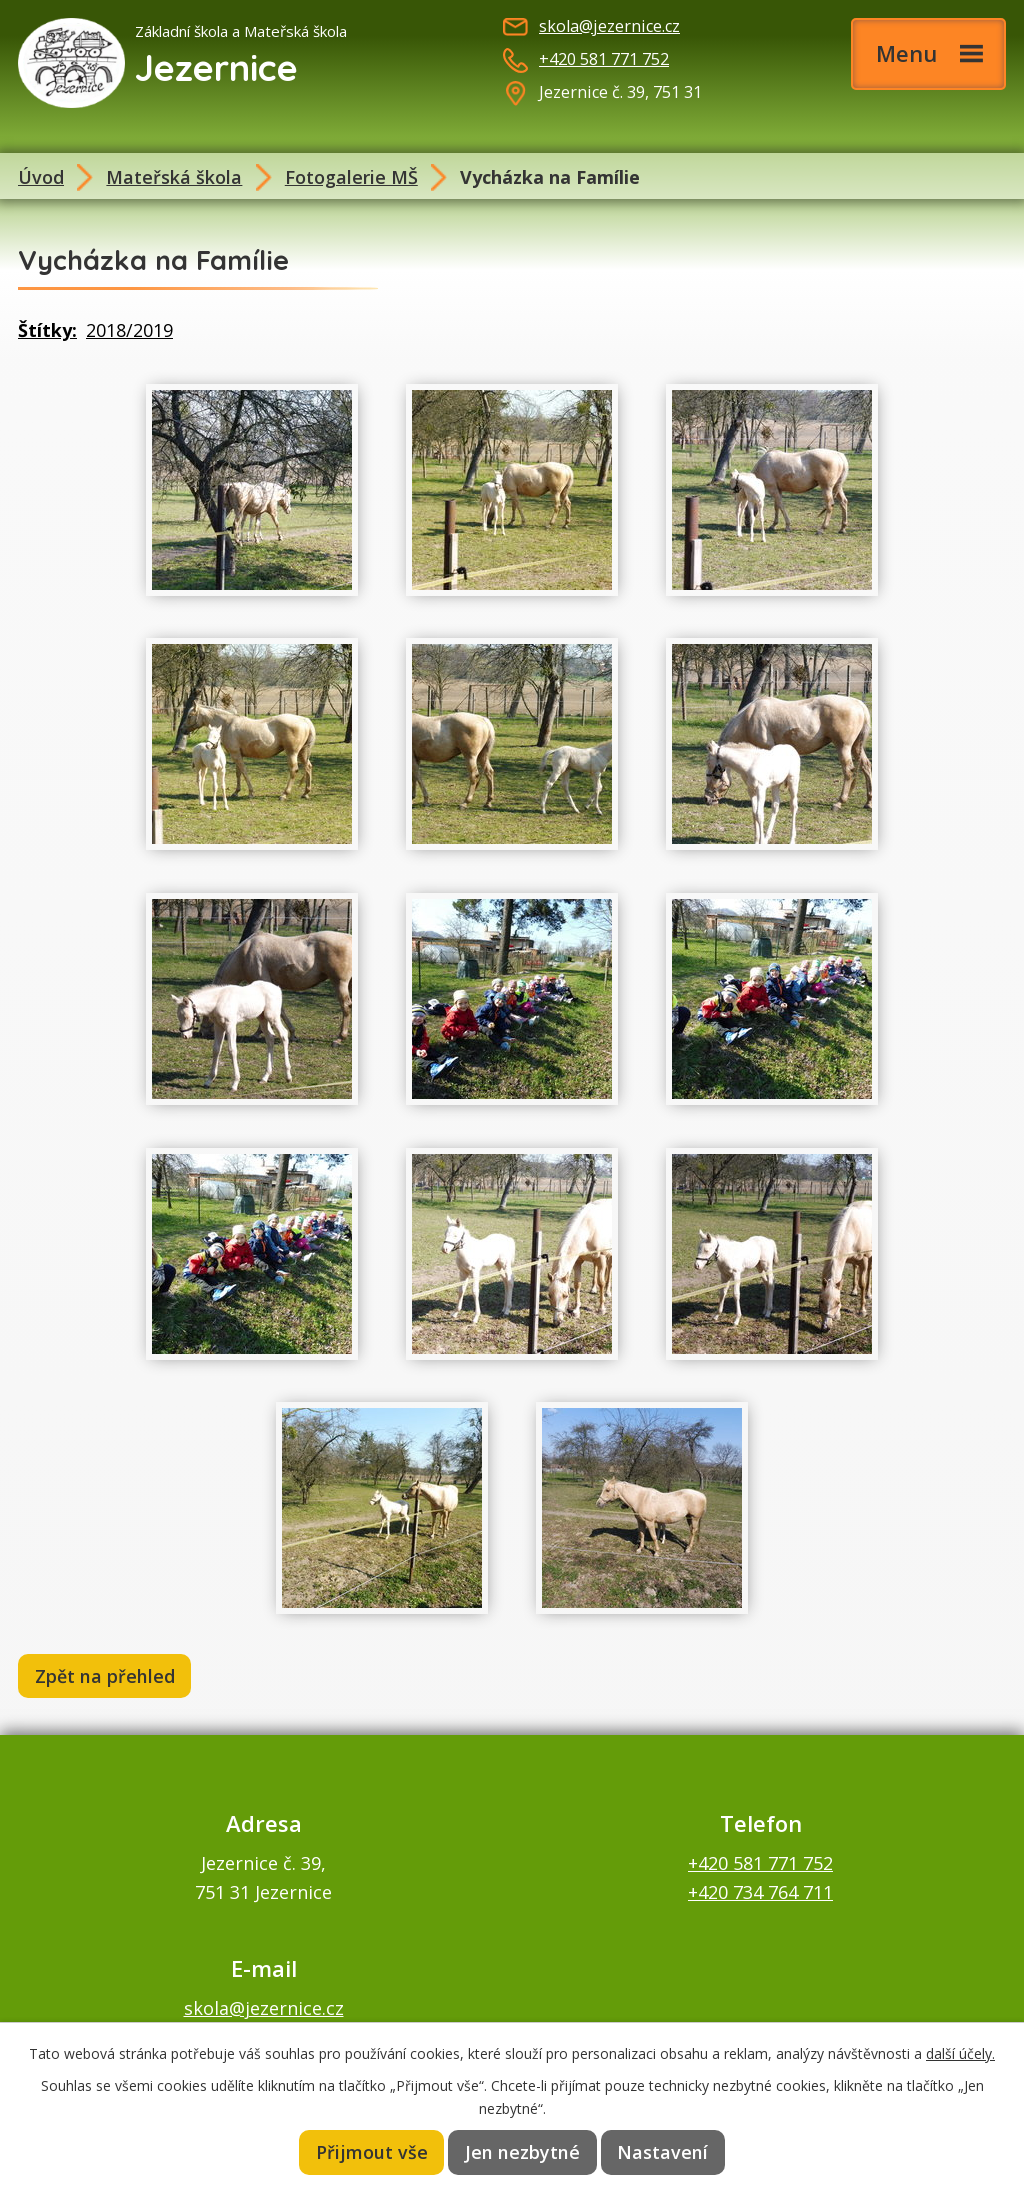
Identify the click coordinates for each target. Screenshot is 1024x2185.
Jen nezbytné (524, 2152)
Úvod (41, 177)
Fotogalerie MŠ (351, 177)
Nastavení (662, 2152)
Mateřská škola (174, 177)
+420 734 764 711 (760, 1894)
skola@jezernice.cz (609, 26)
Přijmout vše (374, 2152)
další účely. (960, 2051)
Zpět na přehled (106, 1677)
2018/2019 (129, 330)
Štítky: (47, 330)
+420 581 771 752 (604, 59)
